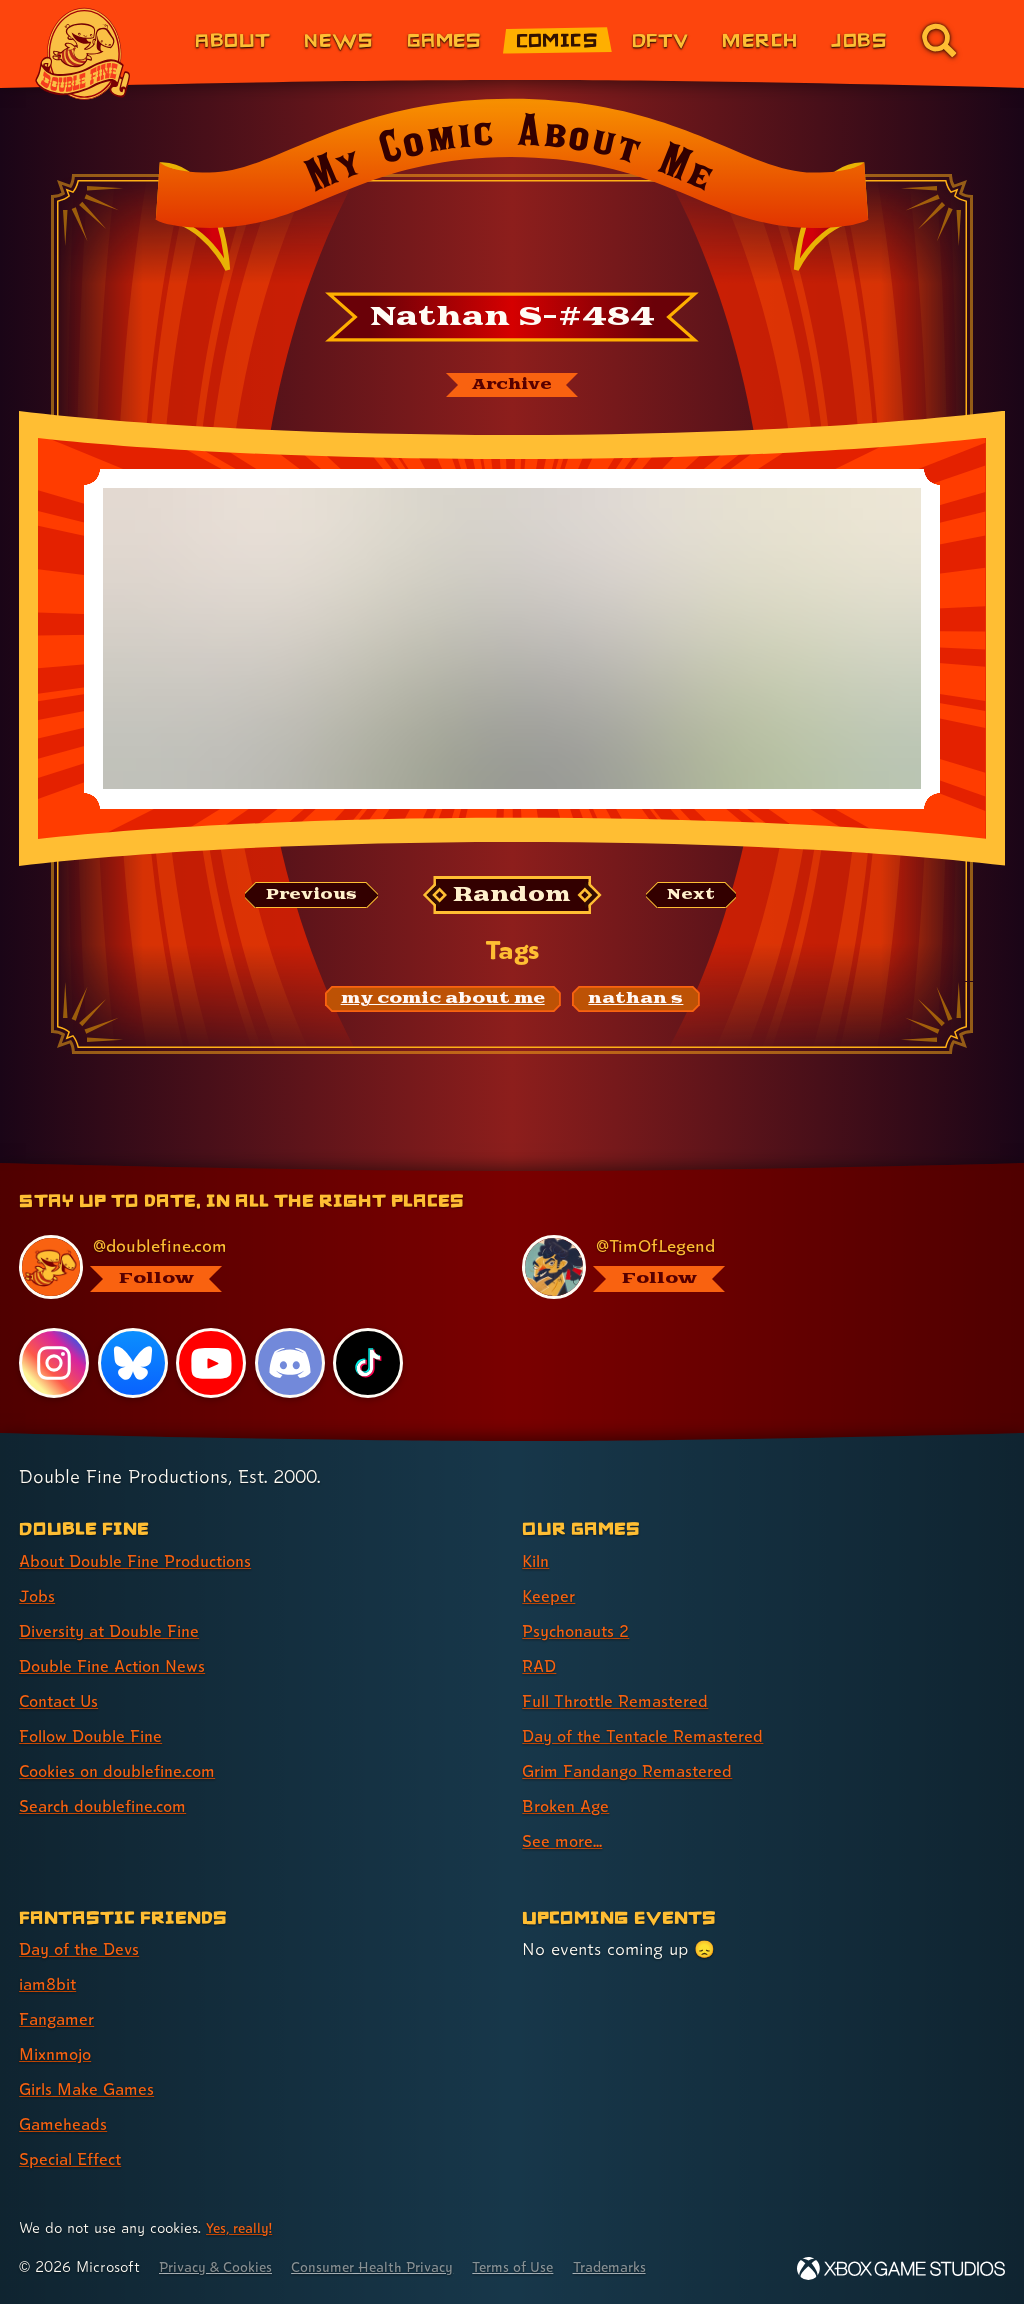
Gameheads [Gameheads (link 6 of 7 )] (65, 2123)
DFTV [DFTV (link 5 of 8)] (660, 39)
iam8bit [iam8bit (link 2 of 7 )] (50, 1983)
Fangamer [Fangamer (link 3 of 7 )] (59, 2018)
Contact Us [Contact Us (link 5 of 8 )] (62, 1700)
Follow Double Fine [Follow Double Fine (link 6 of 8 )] (96, 1735)
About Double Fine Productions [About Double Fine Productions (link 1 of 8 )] (144, 1560)
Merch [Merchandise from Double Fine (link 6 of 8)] (759, 39)
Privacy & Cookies (221, 2266)
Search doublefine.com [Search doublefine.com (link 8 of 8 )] (109, 1805)
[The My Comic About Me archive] (512, 386)
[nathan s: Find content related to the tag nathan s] (635, 1002)
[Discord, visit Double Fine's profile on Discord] (291, 1362)
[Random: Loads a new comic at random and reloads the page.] (512, 897)
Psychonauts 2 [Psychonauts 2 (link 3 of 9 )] (580, 1630)
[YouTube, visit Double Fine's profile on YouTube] (212, 1362)
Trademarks (647, 2266)
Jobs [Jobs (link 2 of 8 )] (38, 1595)
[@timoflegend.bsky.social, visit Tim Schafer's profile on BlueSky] (751, 1267)
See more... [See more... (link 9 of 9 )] (563, 1840)
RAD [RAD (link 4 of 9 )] (540, 1665)
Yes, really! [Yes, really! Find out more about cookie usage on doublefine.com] (242, 2227)
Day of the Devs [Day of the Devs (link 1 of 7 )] (83, 1948)
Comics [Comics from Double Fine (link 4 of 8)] (557, 39)
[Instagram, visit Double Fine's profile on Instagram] (54, 1362)
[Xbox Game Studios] (901, 2268)
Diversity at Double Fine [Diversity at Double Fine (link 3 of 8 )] (116, 1630)
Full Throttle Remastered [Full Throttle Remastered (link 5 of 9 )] (622, 1700)
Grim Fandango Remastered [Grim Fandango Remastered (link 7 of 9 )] (634, 1770)
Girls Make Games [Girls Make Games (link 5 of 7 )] (91, 2088)
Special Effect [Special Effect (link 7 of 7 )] (74, 2158)
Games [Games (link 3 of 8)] (444, 39)
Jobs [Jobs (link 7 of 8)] (859, 39)
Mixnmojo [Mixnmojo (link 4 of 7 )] (59, 2053)
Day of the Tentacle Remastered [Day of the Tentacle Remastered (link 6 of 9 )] (651, 1735)
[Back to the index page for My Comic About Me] (512, 191)
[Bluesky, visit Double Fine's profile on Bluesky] (133, 1362)
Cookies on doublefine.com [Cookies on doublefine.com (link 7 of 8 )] (125, 1770)
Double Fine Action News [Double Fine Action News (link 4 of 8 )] (119, 1665)
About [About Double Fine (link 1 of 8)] (232, 39)
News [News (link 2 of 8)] (338, 39)
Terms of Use (542, 2266)
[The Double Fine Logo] (83, 54)
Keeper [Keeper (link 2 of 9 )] (549, 1595)
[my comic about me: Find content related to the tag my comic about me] (443, 1002)
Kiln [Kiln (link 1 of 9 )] (537, 1560)
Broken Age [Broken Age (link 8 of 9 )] (568, 1805)
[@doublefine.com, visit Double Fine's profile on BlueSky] (248, 1267)
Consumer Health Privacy (390, 2266)
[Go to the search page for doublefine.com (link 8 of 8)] (939, 40)
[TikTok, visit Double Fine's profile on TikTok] (369, 1362)
